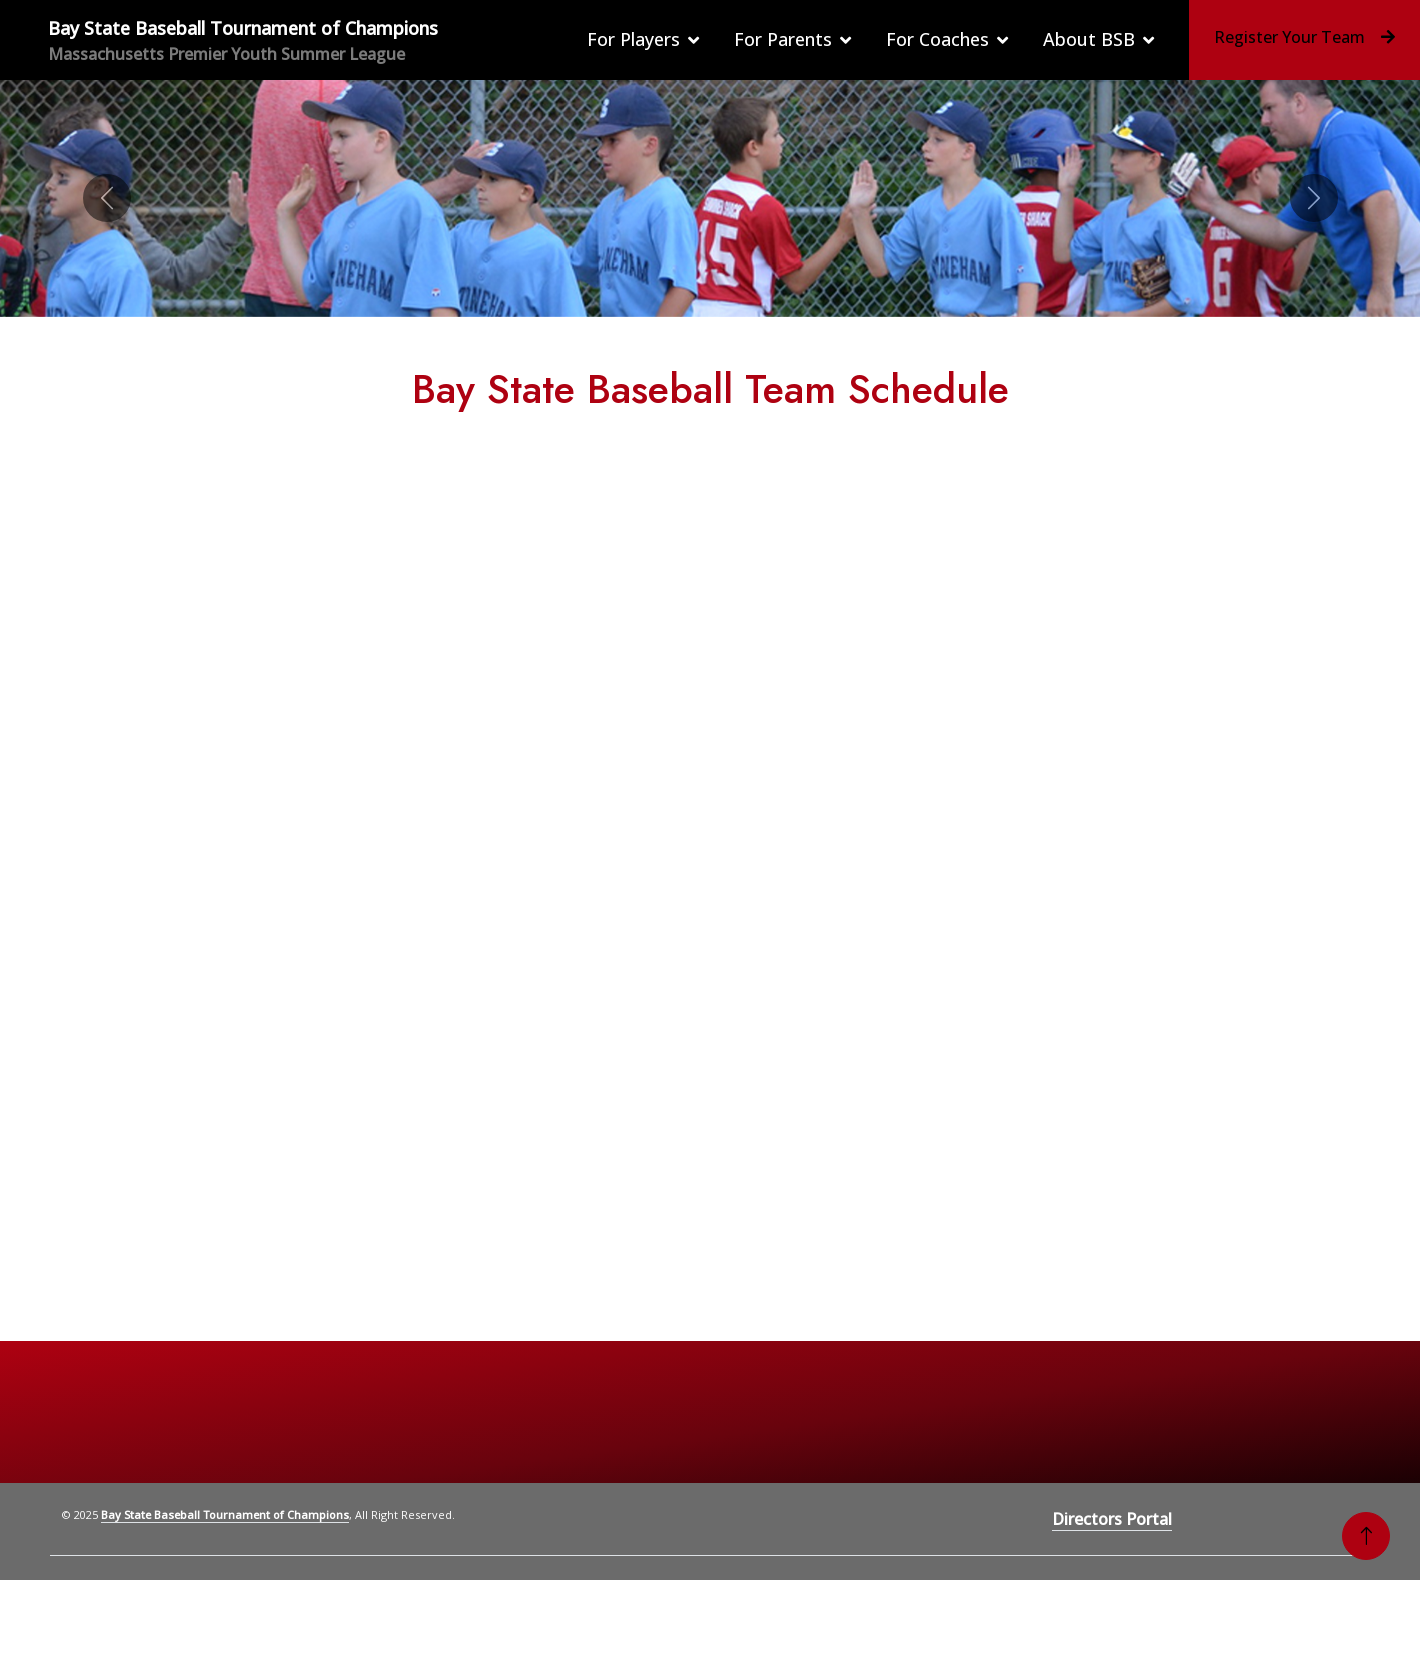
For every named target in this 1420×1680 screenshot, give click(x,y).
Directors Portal (1112, 1519)
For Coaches (937, 39)
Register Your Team (1304, 37)
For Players (633, 39)
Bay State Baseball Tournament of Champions (225, 1514)
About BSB (1089, 39)
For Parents (783, 39)
